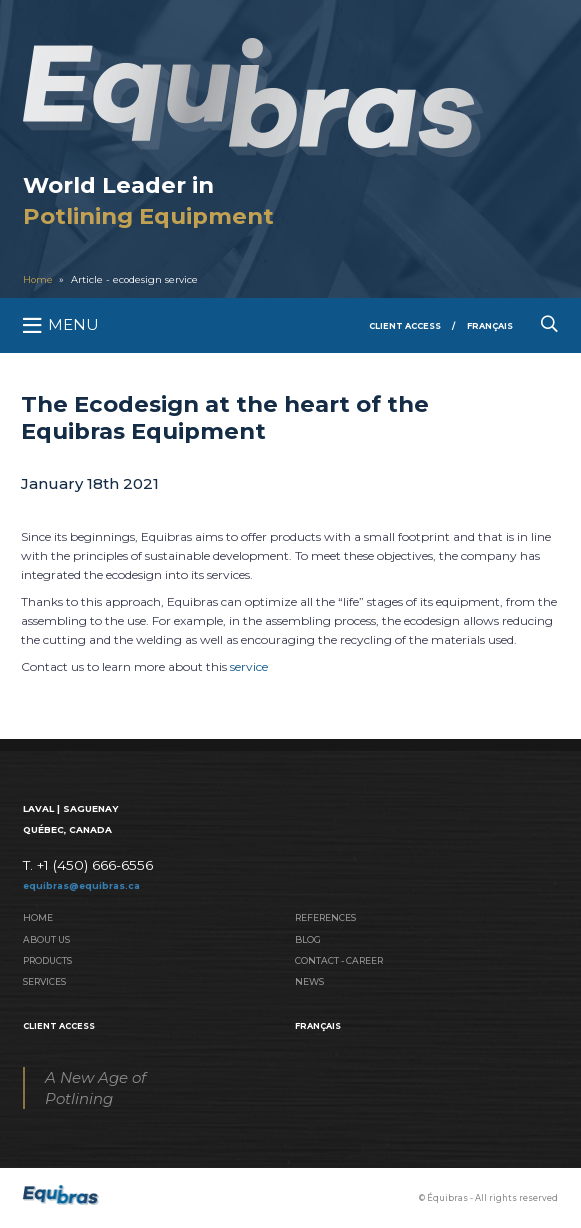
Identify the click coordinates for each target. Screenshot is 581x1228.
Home (38, 279)
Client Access (405, 326)
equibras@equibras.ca (81, 885)
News (309, 981)
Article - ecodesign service (134, 279)
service (249, 666)
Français (490, 326)
